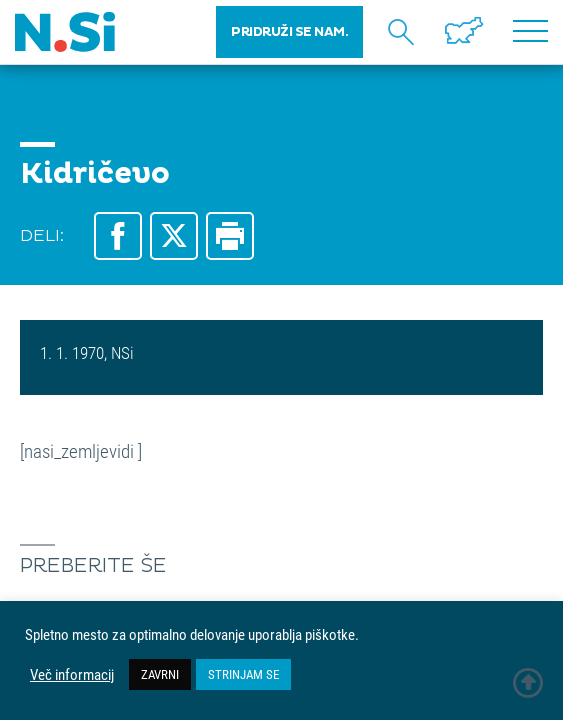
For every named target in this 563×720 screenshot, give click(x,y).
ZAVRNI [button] (160, 674)
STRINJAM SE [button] (243, 674)
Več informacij (72, 675)
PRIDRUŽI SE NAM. (289, 32)
